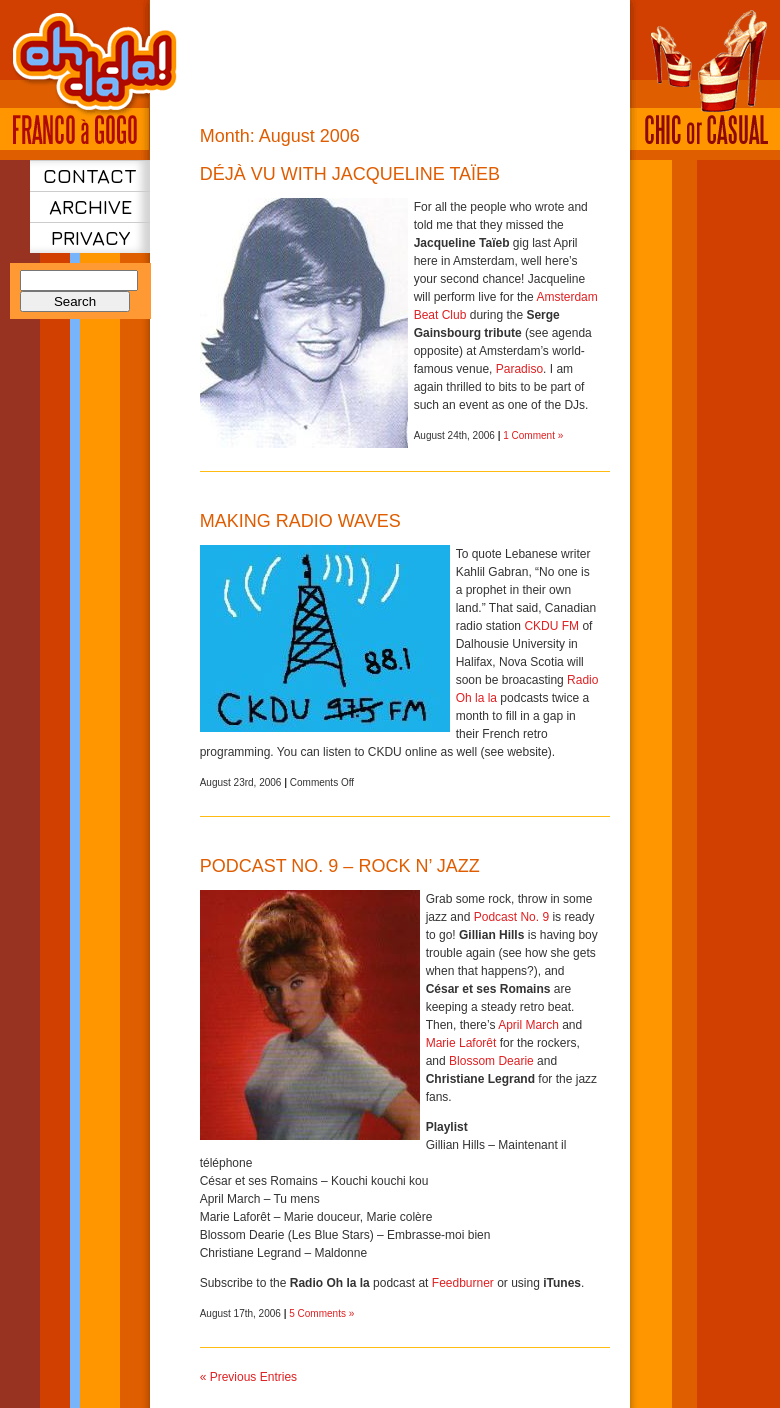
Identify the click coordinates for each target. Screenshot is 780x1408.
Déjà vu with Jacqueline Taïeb (350, 174)
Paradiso (519, 369)
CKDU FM (551, 626)
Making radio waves (300, 521)
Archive (90, 206)
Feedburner (463, 1283)
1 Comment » (533, 435)
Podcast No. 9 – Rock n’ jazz (340, 866)
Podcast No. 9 (511, 917)
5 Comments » (321, 1313)
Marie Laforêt (461, 1043)
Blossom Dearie (491, 1061)
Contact (90, 175)
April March (528, 1025)
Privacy (90, 237)
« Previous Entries (248, 1377)
